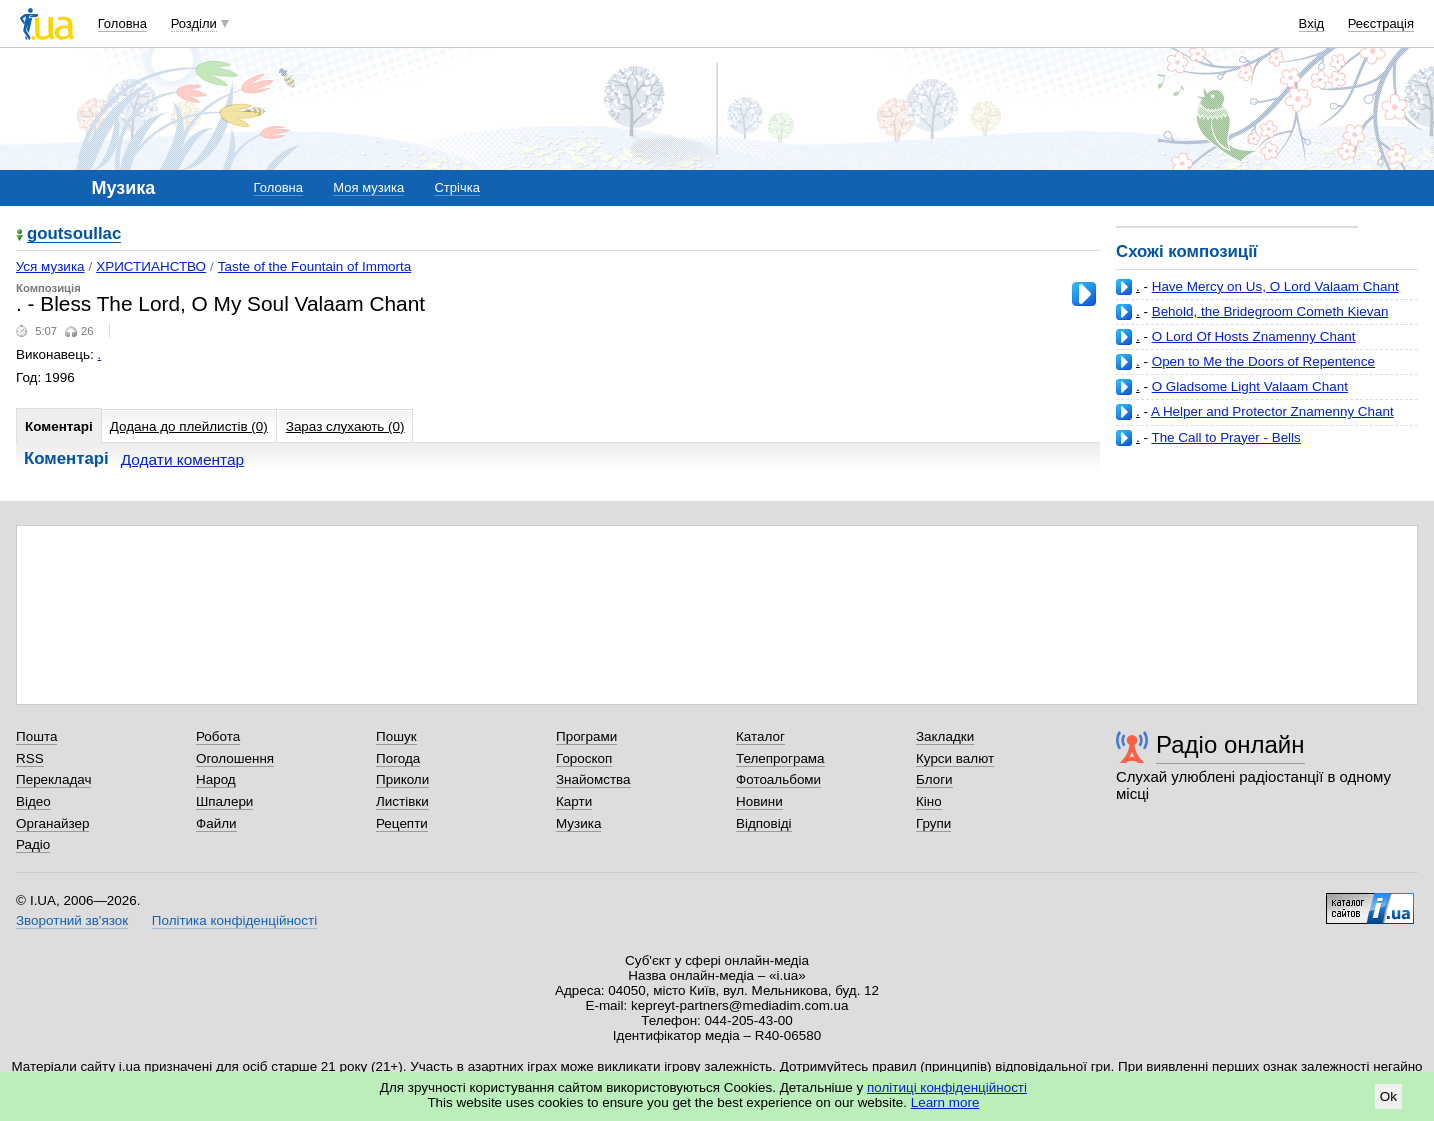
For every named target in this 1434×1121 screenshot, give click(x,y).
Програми (586, 736)
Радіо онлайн (1230, 744)
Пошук (396, 736)
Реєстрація (1381, 23)
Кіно (929, 801)
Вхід (1312, 23)
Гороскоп (584, 758)
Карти (574, 801)
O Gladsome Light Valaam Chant (1250, 386)
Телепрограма (780, 758)
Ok (1388, 1096)
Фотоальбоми (778, 779)
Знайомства (593, 779)
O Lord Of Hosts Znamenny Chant (1254, 336)
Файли (216, 823)
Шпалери (224, 801)
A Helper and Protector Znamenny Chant (1272, 411)
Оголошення (235, 758)
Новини (759, 801)
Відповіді (764, 823)
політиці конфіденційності (947, 1087)
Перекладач (53, 779)
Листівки (402, 801)
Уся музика (50, 266)
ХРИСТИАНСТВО (151, 266)
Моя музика (368, 187)
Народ (216, 779)
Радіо (33, 844)
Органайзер (52, 823)
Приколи (402, 779)
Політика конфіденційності (234, 920)
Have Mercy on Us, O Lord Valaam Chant (1275, 286)
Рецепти (402, 823)
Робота (218, 736)
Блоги (934, 779)
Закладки (945, 736)
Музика (578, 823)
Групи (933, 823)
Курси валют (955, 758)
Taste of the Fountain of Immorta (314, 266)
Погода (398, 758)
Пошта (36, 736)
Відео (33, 801)
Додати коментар (182, 459)
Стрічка (456, 187)
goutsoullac (74, 234)
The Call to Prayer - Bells (1225, 437)
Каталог (760, 736)
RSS (30, 758)
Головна (122, 23)
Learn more (945, 1102)
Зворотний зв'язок (72, 920)
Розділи (194, 23)
